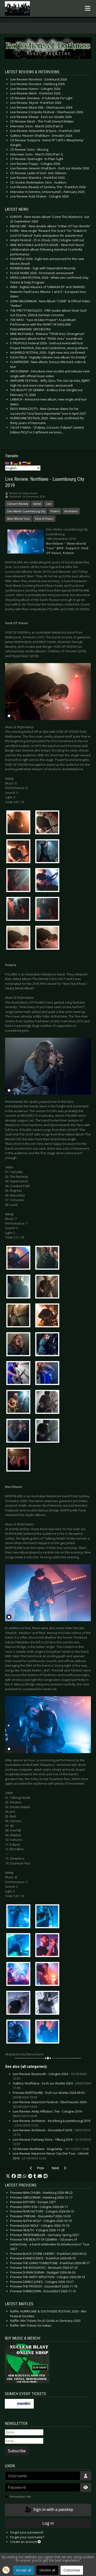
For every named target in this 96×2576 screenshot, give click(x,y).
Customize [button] (71, 2570)
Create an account (25, 2541)
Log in (48, 2523)
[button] (8, 2176)
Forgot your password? (27, 2532)
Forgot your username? (27, 2537)
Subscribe (17, 2450)
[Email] (24, 2441)
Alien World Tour (18, 518)
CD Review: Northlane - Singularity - (51, 2149)
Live (48, 503)
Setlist (37, 503)
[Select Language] (23, 468)
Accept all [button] (23, 2570)
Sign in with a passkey (48, 2510)
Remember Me (20, 2496)
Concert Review (17, 503)
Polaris (54, 511)
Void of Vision (44, 518)
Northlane (71, 511)
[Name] (24, 2432)
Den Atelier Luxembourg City (26, 511)
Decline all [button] (47, 2570)
